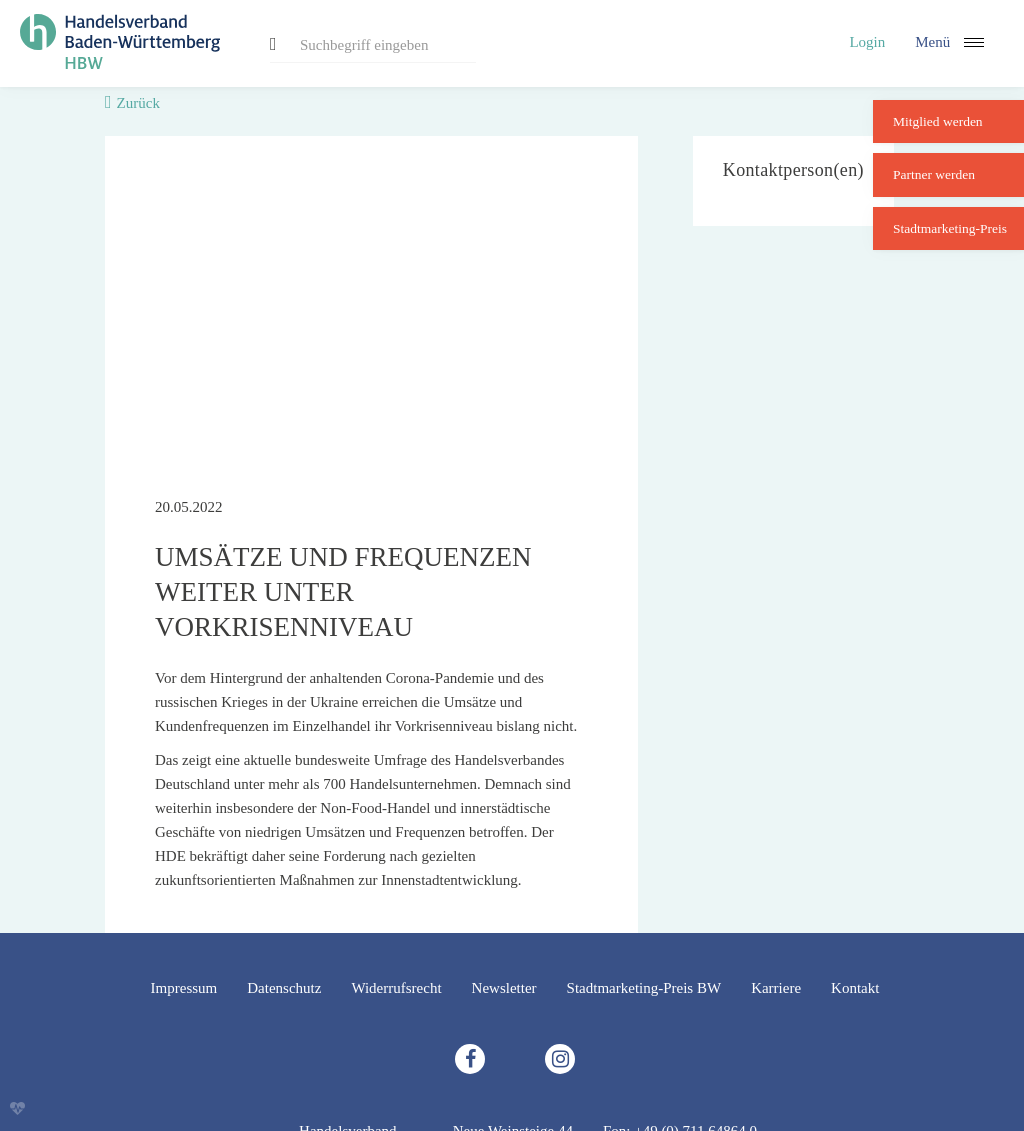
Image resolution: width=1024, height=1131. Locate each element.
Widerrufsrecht (396, 988)
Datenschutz (284, 988)
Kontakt (855, 988)
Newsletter (504, 988)
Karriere (776, 988)
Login (867, 42)
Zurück (138, 103)
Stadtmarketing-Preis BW (644, 988)
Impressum (184, 988)
